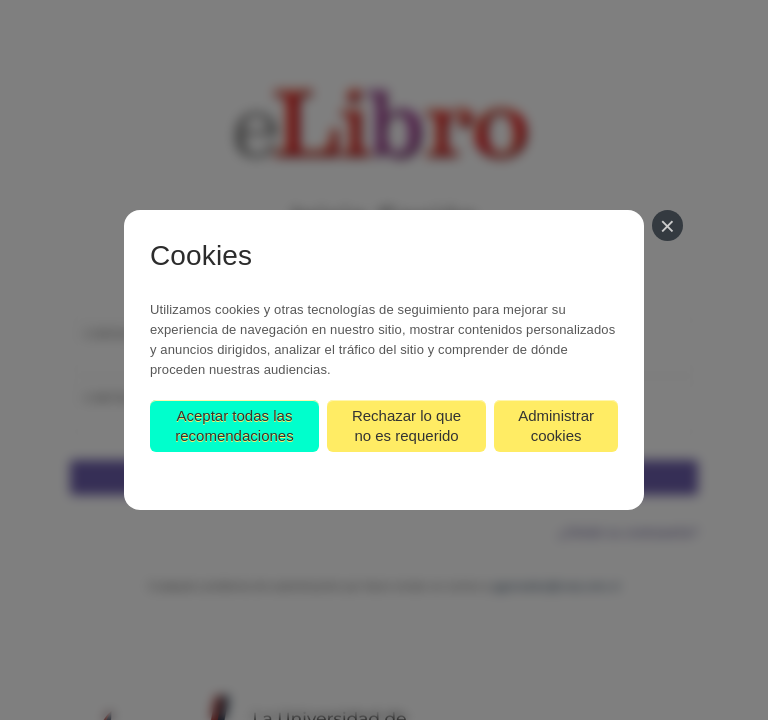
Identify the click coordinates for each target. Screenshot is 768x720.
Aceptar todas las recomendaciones (234, 425)
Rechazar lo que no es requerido (406, 425)
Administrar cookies (556, 425)
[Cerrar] (667, 225)
